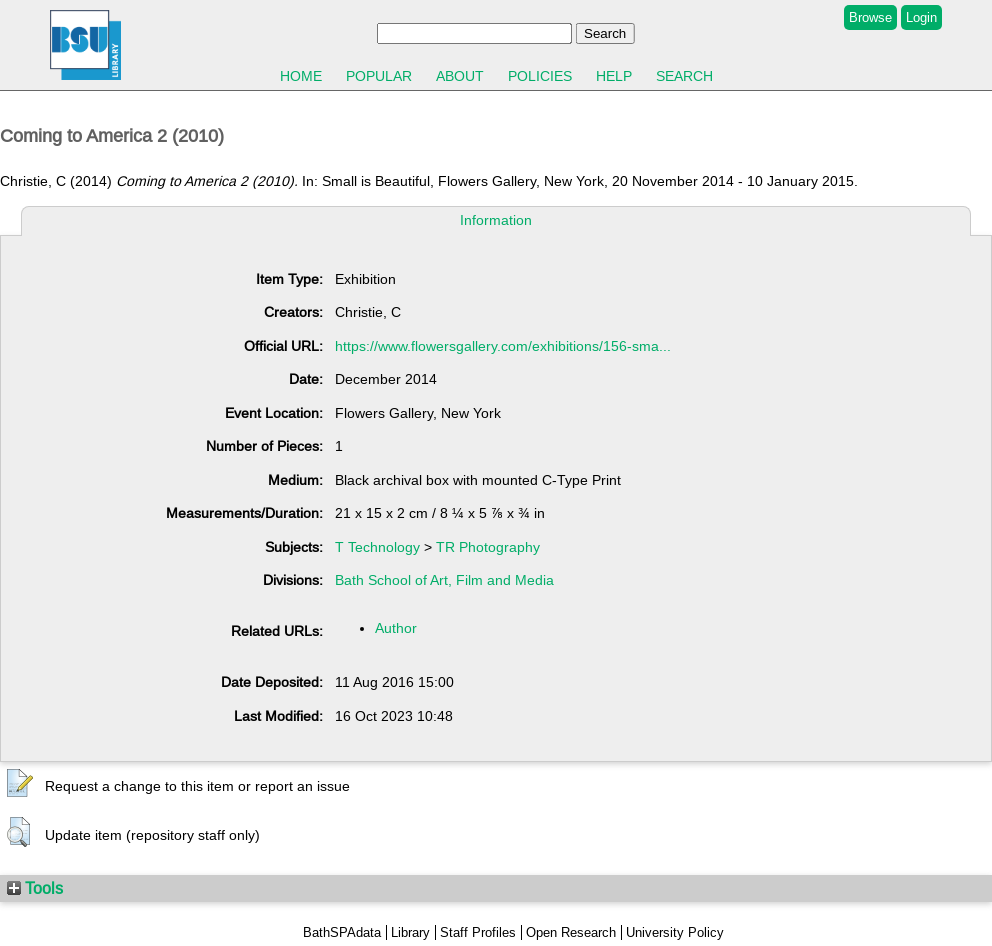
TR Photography (488, 547)
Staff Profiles (478, 932)
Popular (379, 76)
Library (410, 932)
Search (684, 76)
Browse (870, 17)
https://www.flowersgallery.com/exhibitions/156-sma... (503, 346)
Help (614, 76)
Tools (35, 888)
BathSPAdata (342, 932)
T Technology (377, 547)
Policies (540, 76)
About (460, 76)
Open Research (571, 932)
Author (396, 628)
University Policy (675, 932)
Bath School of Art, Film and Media (444, 580)
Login (921, 17)
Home (301, 76)
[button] (20, 784)
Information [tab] (496, 220)
